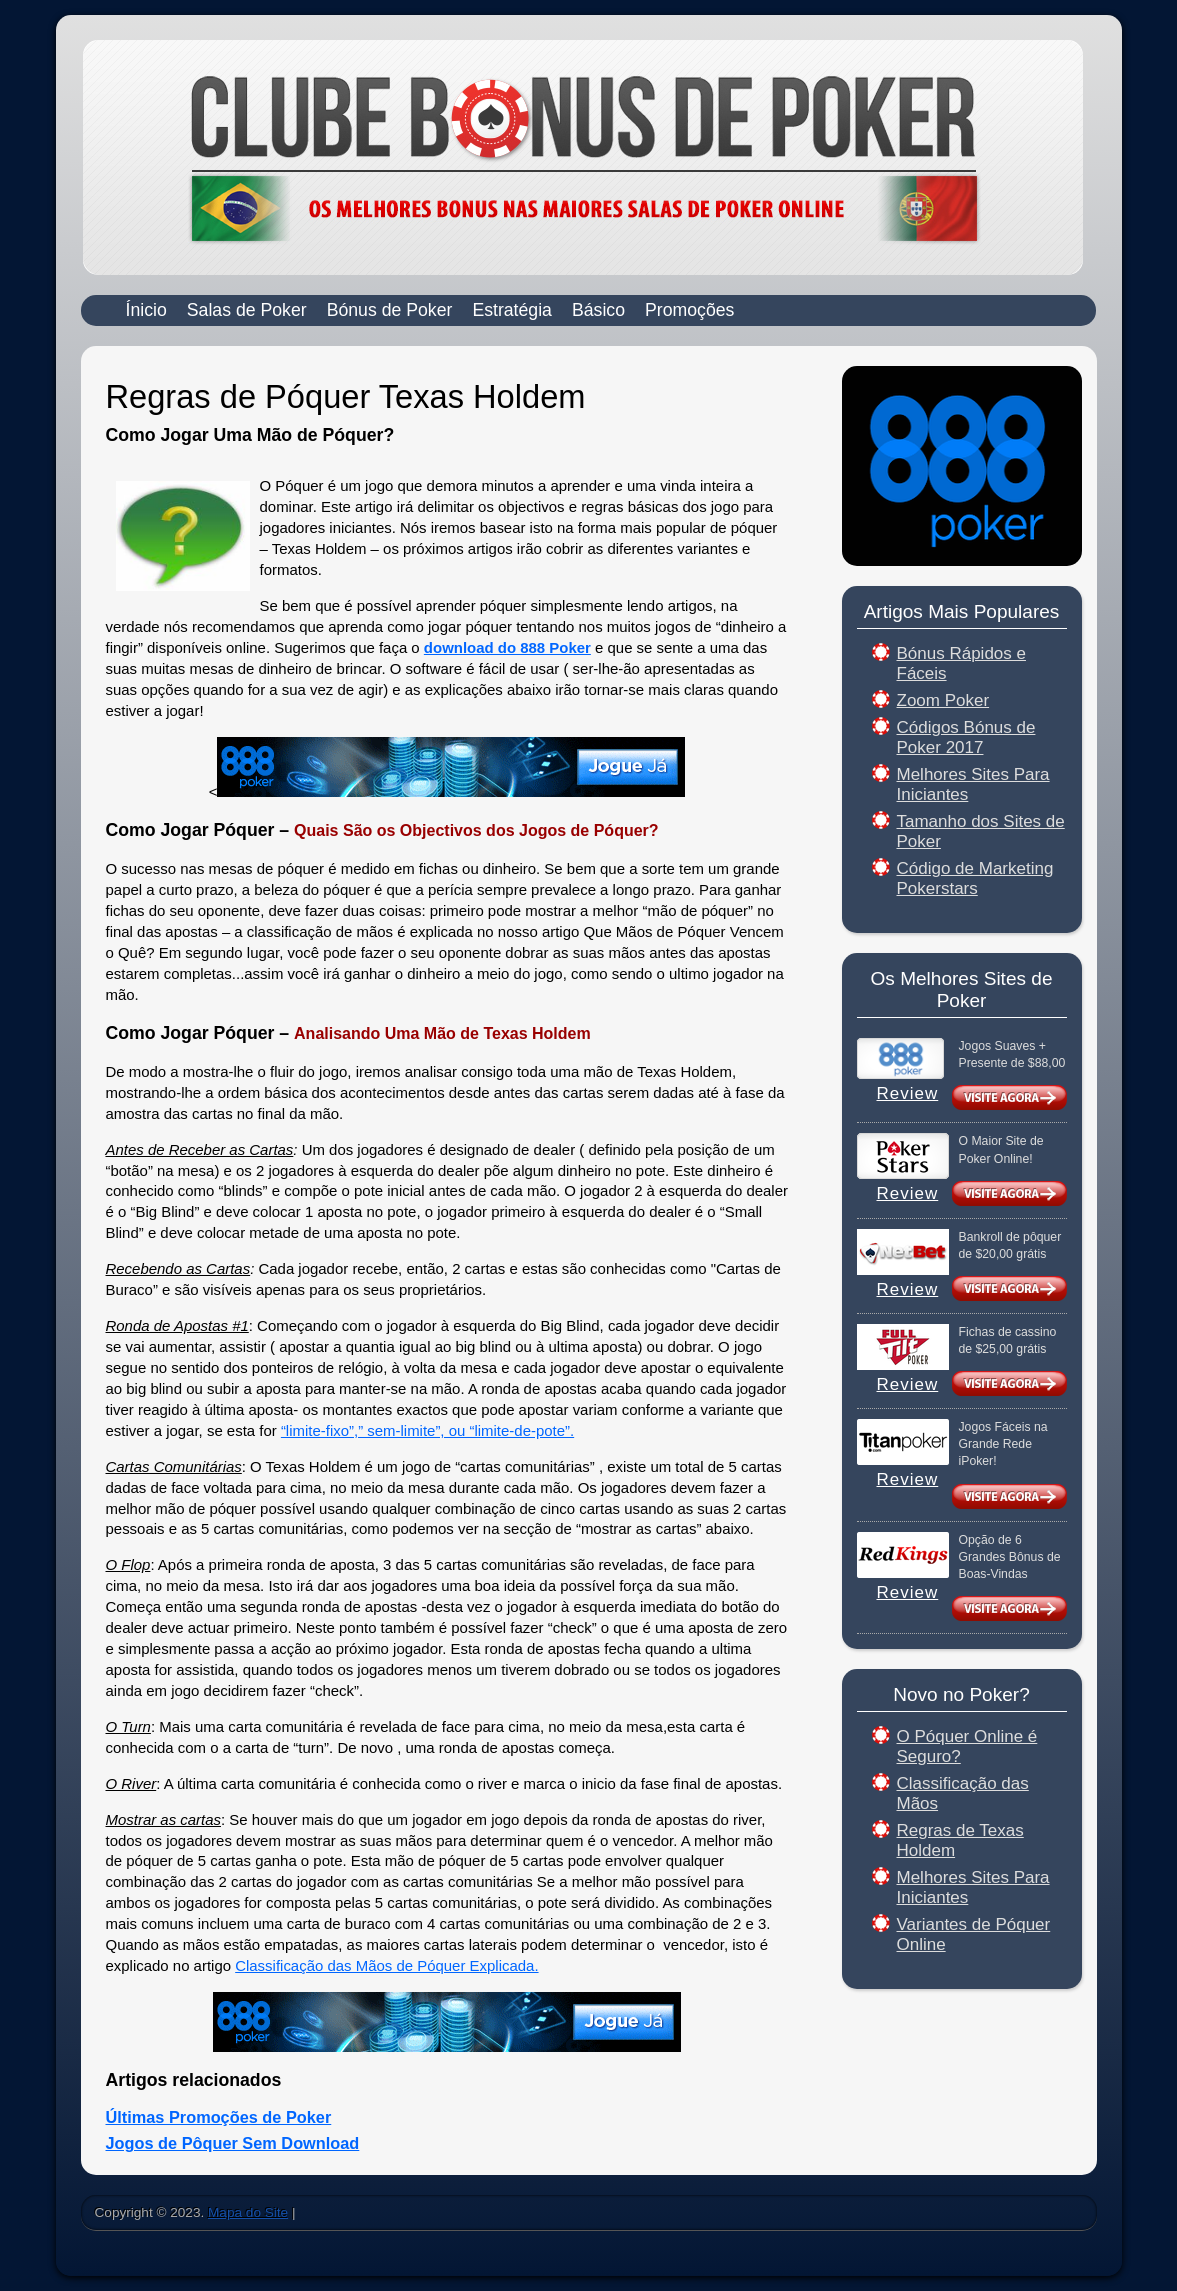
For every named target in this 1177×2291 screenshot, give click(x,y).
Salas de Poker (247, 310)
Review (908, 1093)
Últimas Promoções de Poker (219, 2117)
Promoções (689, 310)
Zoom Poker (943, 700)
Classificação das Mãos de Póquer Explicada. (386, 1965)
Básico (598, 310)
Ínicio (146, 310)
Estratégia (512, 310)
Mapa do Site (248, 2212)
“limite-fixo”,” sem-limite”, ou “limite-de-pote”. (427, 1430)
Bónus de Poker (390, 310)
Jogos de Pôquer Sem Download (233, 2143)
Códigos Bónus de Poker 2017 (966, 737)
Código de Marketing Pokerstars (975, 878)
